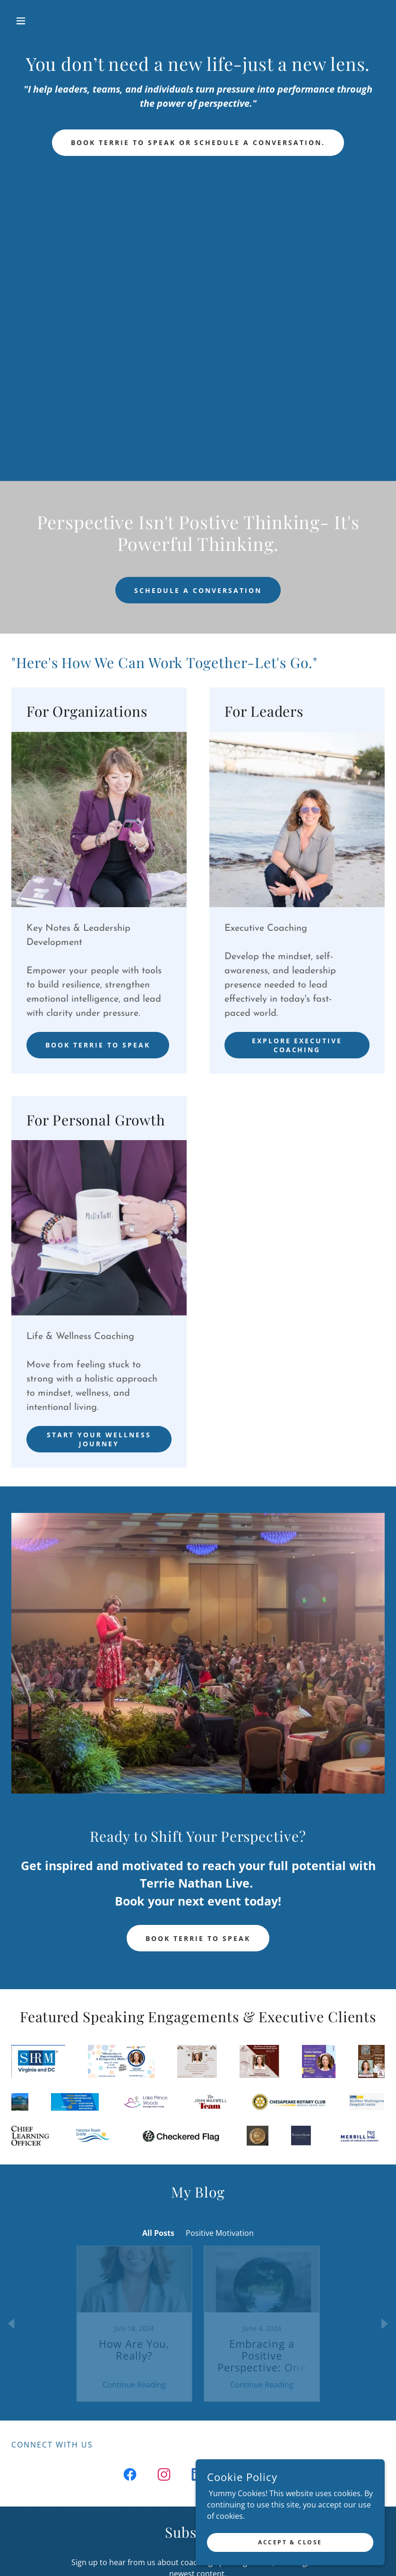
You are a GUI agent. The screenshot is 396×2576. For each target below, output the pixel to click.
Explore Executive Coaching (297, 1045)
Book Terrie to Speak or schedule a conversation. (198, 142)
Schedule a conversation (198, 590)
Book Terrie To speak (198, 1938)
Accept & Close (290, 2542)
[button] (39, 20)
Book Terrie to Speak (97, 1044)
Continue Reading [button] (134, 2366)
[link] (198, 21)
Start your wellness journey (99, 1439)
